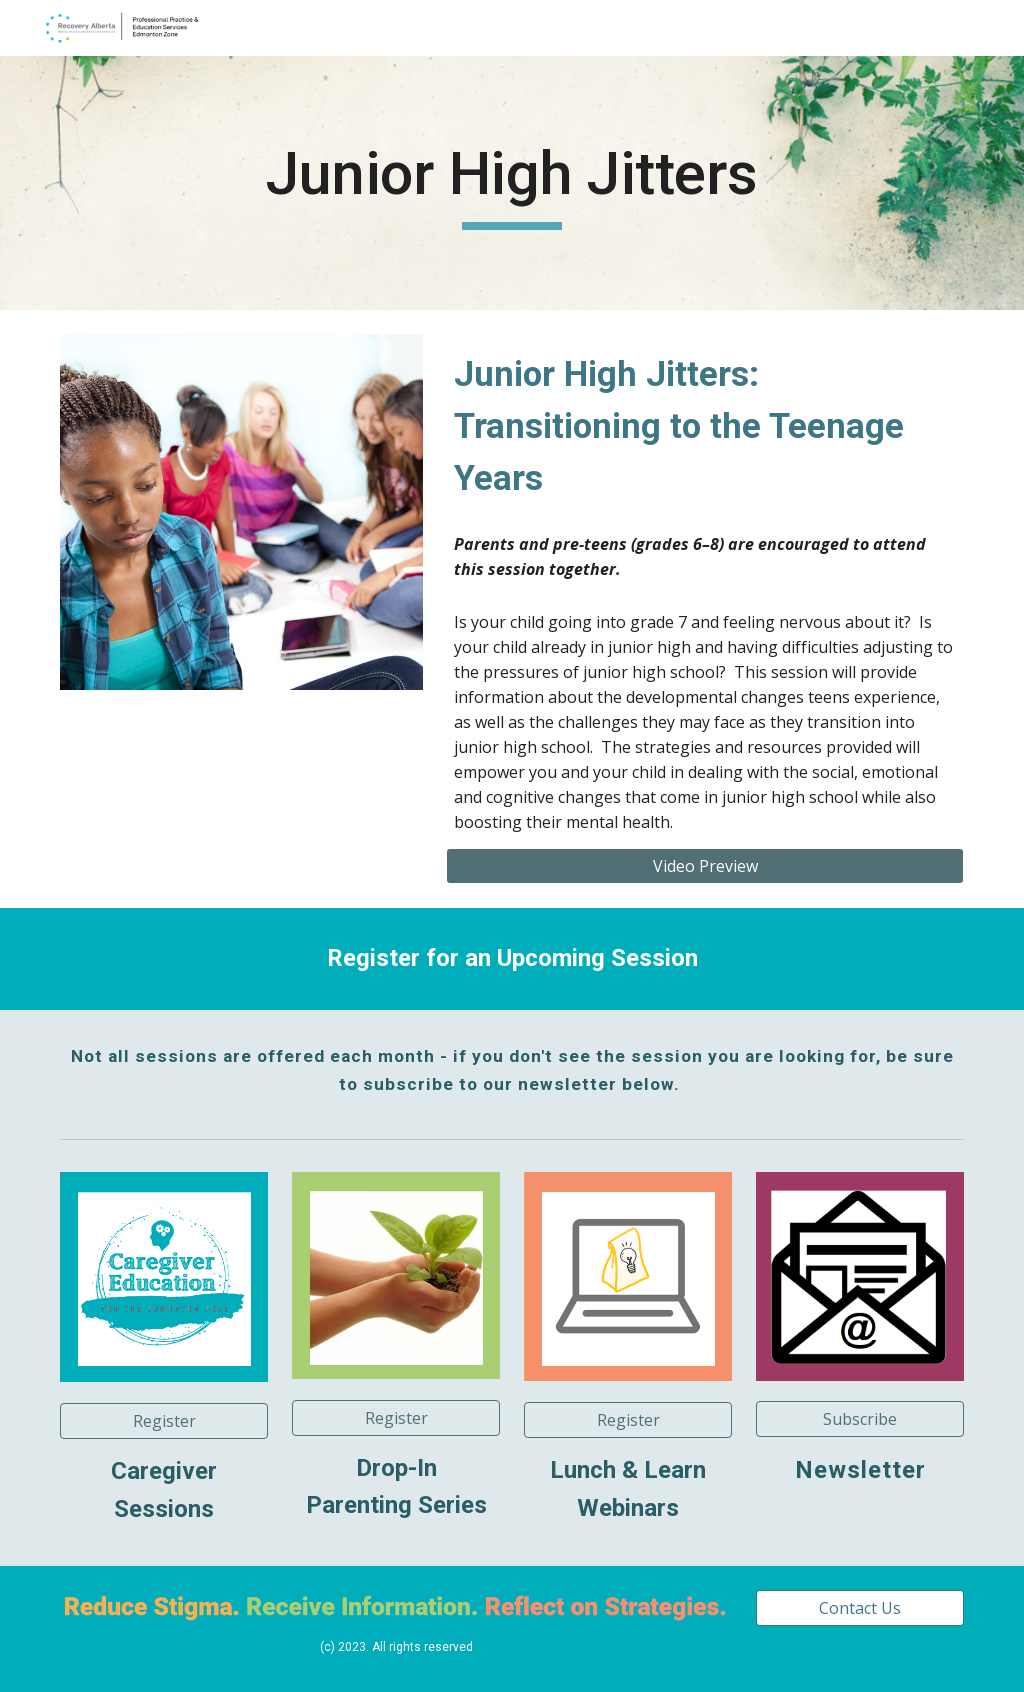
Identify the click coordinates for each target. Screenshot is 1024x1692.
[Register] (396, 1418)
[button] (164, 1421)
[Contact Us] (860, 1608)
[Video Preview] (705, 866)
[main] (512, 183)
